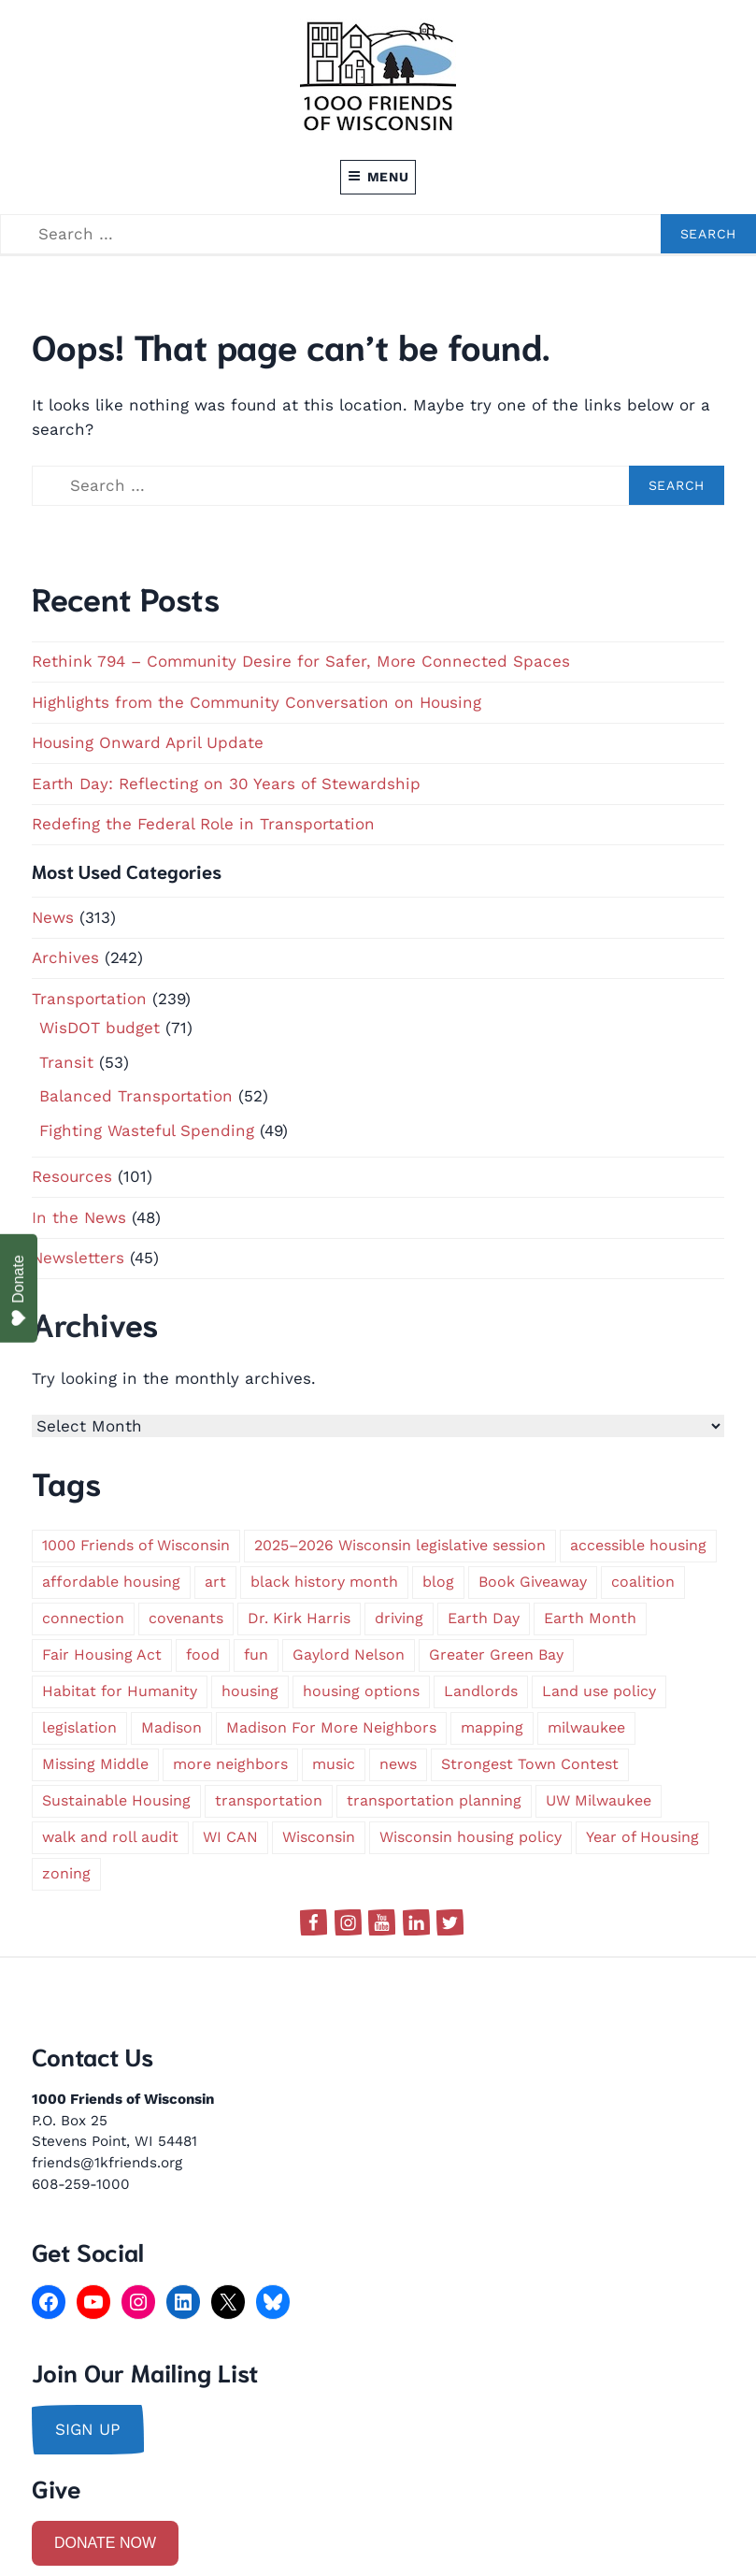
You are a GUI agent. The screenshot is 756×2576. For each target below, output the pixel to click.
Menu (378, 176)
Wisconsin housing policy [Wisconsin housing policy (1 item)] (470, 1837)
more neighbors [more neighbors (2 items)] (230, 1764)
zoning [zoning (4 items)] (66, 1873)
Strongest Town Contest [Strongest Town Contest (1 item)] (530, 1764)
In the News (79, 1217)
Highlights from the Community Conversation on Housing (256, 702)
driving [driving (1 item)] (399, 1618)
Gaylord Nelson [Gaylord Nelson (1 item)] (348, 1654)
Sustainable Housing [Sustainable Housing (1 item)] (116, 1800)
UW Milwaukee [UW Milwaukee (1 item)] (598, 1800)
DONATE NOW (105, 2543)
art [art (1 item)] (215, 1581)
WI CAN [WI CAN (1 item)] (230, 1837)
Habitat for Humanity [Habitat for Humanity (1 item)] (119, 1691)
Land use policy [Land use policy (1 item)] (599, 1691)
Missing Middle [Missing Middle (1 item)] (95, 1764)
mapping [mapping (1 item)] (492, 1727)
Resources (72, 1176)
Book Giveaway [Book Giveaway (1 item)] (532, 1581)
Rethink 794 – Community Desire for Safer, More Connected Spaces (301, 661)
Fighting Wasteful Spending (146, 1130)
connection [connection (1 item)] (83, 1618)
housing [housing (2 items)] (249, 1691)
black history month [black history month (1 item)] (324, 1581)
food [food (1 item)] (203, 1654)
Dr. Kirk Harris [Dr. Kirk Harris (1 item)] (299, 1618)
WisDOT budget (99, 1027)
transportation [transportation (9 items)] (268, 1800)
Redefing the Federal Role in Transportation (203, 823)
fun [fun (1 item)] (256, 1654)
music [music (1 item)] (333, 1764)
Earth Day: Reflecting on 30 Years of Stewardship (226, 783)
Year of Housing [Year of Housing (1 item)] (642, 1837)
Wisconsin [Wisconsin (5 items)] (318, 1837)
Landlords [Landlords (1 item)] (481, 1691)
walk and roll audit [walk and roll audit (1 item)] (110, 1837)
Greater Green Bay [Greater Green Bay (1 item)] (496, 1654)
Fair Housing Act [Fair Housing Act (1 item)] (102, 1654)
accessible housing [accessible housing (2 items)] (638, 1545)
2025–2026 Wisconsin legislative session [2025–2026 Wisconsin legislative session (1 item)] (400, 1545)
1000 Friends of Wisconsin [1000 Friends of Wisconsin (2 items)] (136, 1545)
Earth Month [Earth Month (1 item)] (590, 1618)
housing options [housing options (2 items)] (361, 1691)
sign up (88, 2429)
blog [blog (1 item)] (438, 1581)
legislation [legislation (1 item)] (79, 1727)
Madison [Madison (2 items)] (171, 1727)
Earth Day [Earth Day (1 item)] (484, 1618)
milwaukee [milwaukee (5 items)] (586, 1727)
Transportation (89, 998)
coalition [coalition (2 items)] (643, 1581)
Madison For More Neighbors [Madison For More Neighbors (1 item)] (331, 1727)
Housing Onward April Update (148, 742)
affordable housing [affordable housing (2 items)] (111, 1581)
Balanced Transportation (136, 1096)
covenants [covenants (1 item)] (186, 1618)
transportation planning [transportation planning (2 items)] (434, 1800)
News (53, 917)
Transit (66, 1062)
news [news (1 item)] (398, 1764)
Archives (65, 957)
